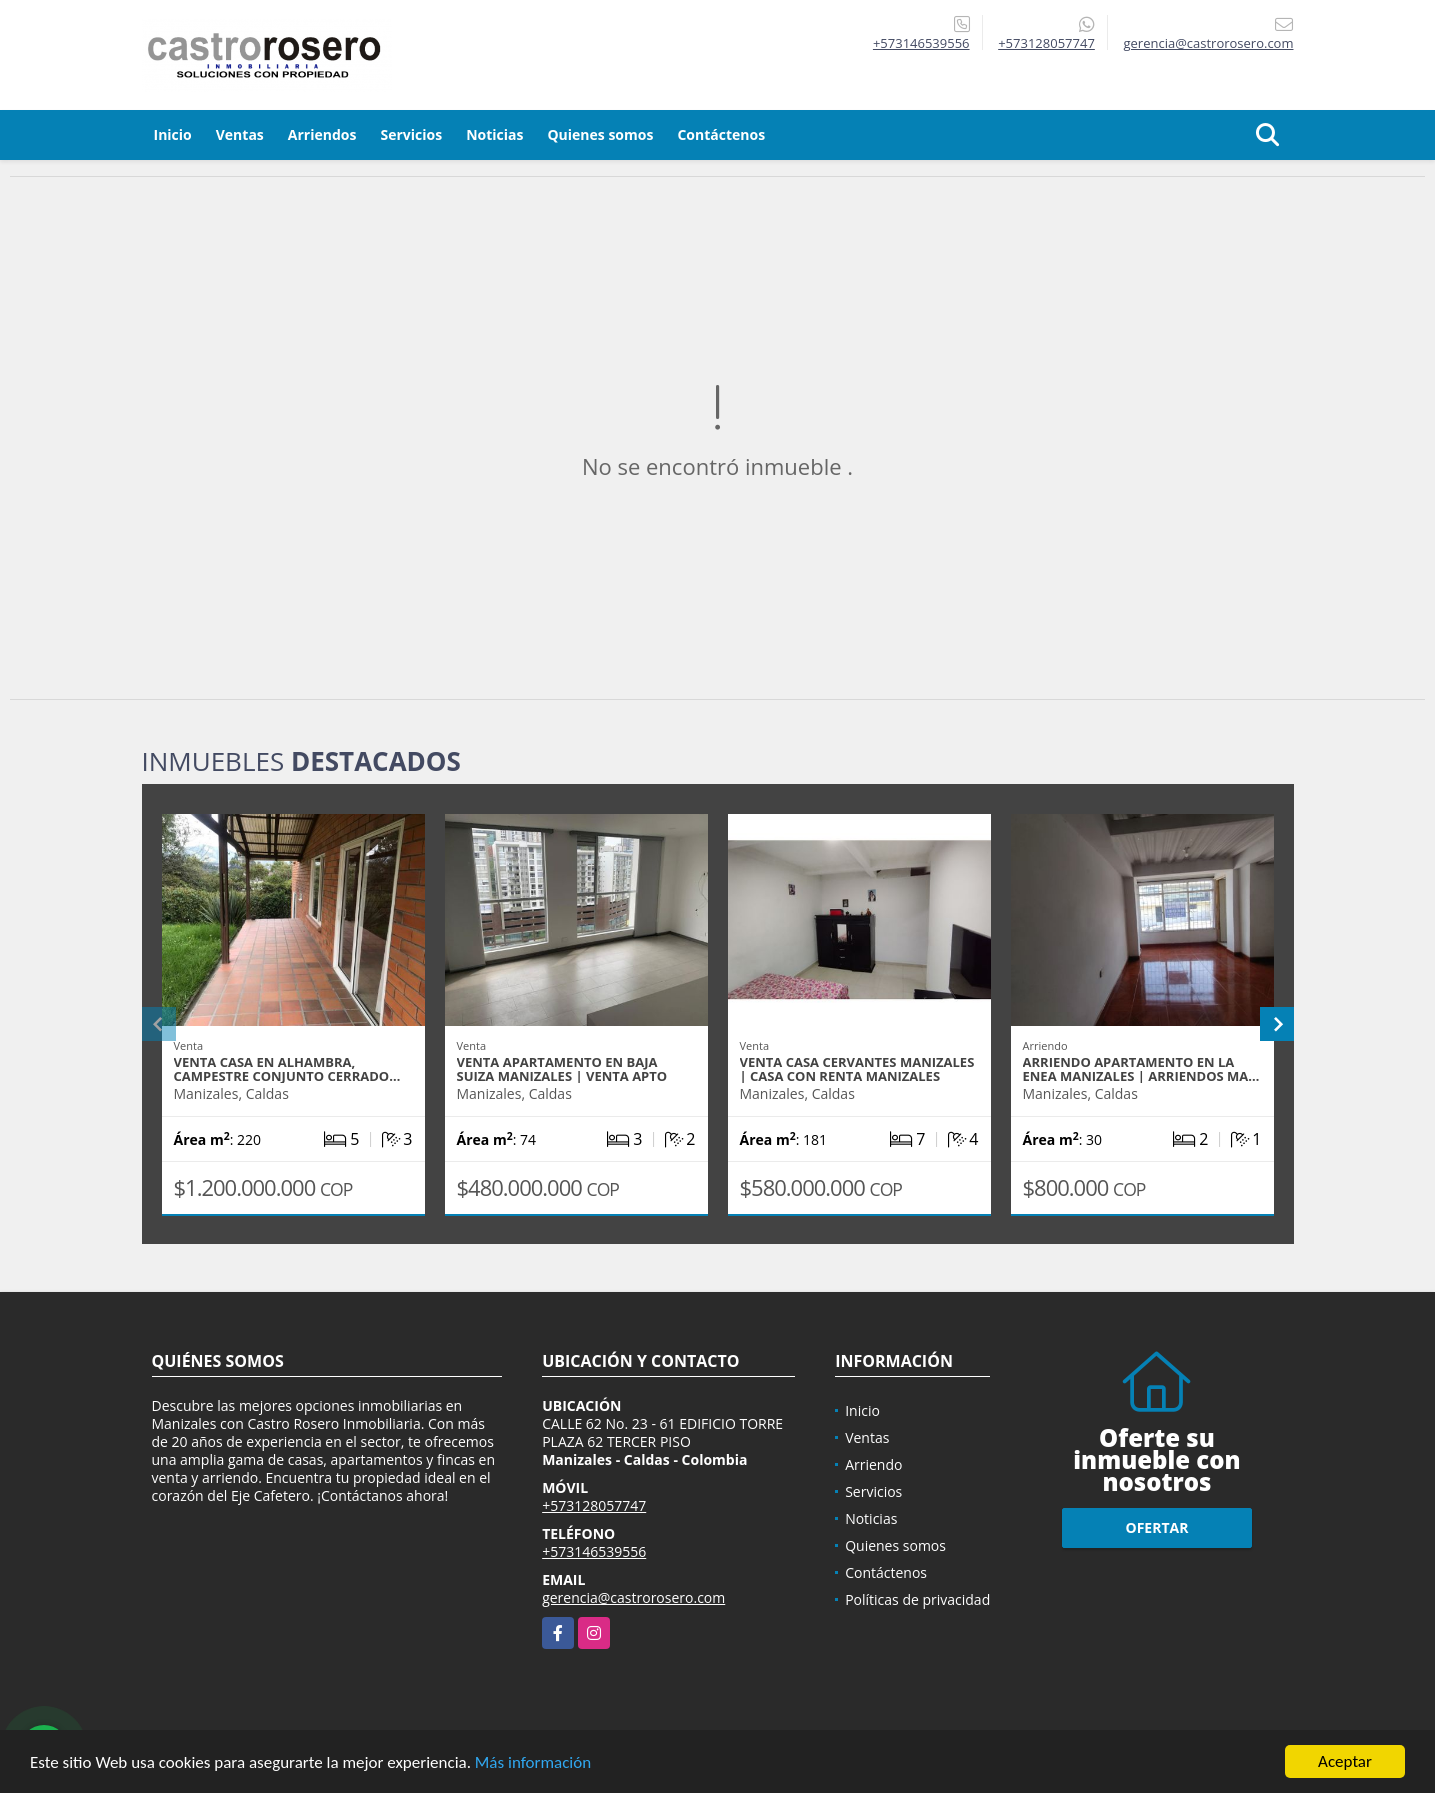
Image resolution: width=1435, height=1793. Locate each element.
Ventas (240, 134)
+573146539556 (921, 43)
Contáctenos (721, 134)
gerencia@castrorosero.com (633, 1597)
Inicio (173, 134)
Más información (533, 1763)
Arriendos (322, 134)
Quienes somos (600, 134)
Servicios (411, 134)
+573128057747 (1046, 43)
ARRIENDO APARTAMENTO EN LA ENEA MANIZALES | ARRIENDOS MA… (1141, 1069)
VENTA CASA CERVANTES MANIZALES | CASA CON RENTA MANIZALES (857, 1069)
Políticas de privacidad (917, 1599)
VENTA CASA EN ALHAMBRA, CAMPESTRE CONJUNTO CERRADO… (287, 1069)
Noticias (494, 134)
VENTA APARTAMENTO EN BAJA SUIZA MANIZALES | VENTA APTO (562, 1069)
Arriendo (873, 1464)
